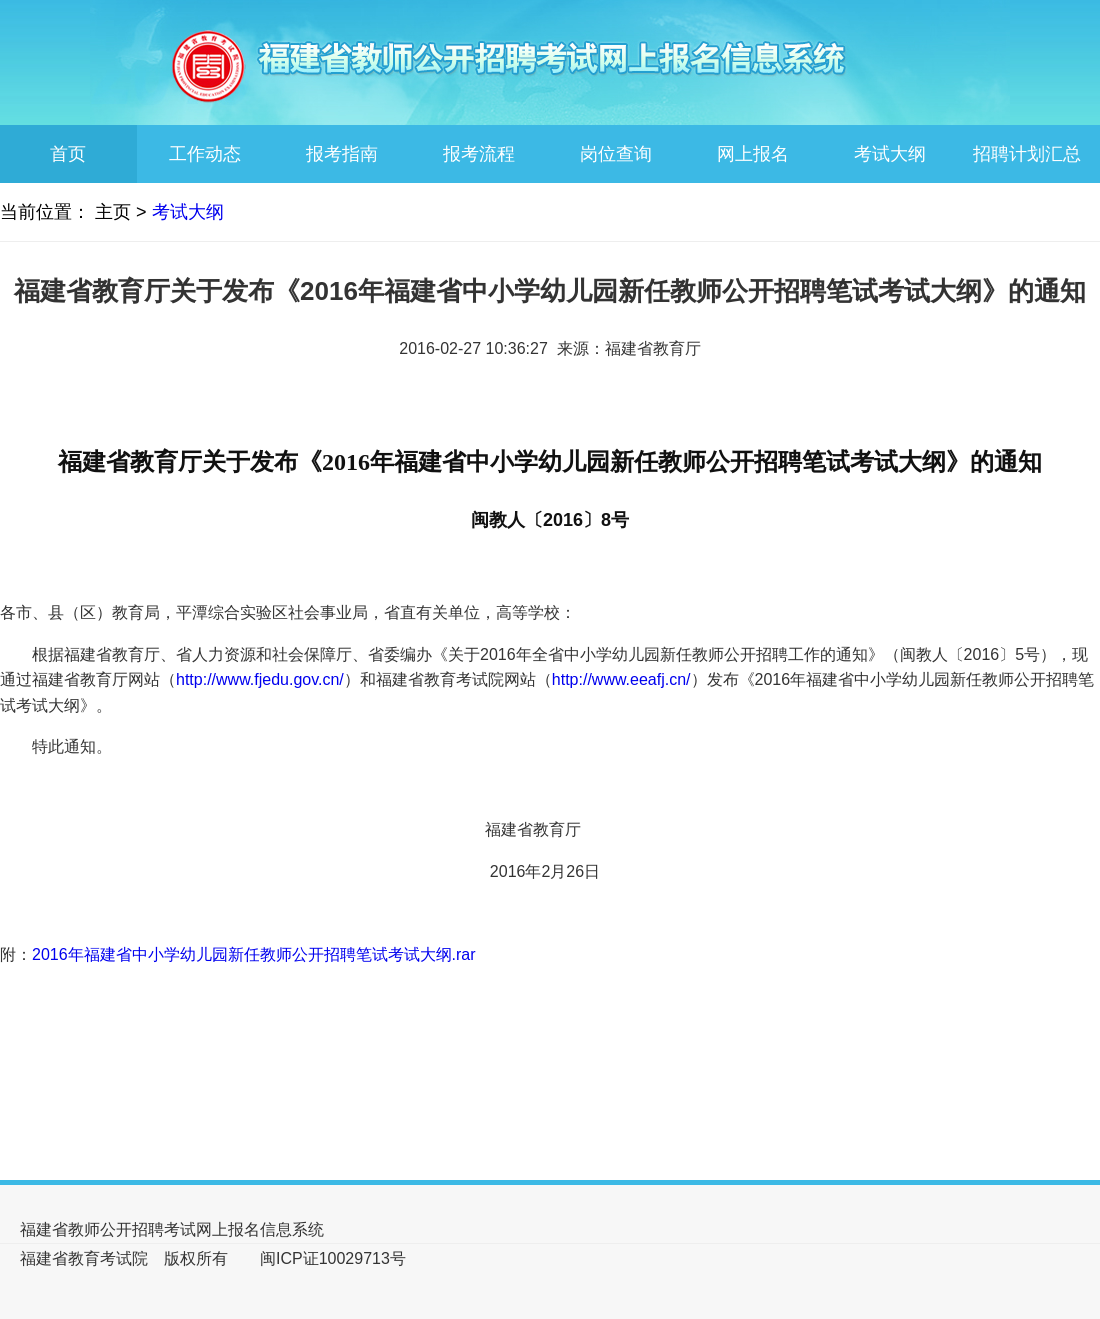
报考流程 (479, 154)
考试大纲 (890, 154)
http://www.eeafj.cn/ (621, 679)
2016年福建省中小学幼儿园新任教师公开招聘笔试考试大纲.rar (254, 954)
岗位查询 (616, 154)
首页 (68, 154)
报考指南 (342, 154)
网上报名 (753, 154)
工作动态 (205, 154)
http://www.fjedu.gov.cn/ (260, 679)
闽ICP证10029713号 (333, 1258)
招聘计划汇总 (1027, 154)
